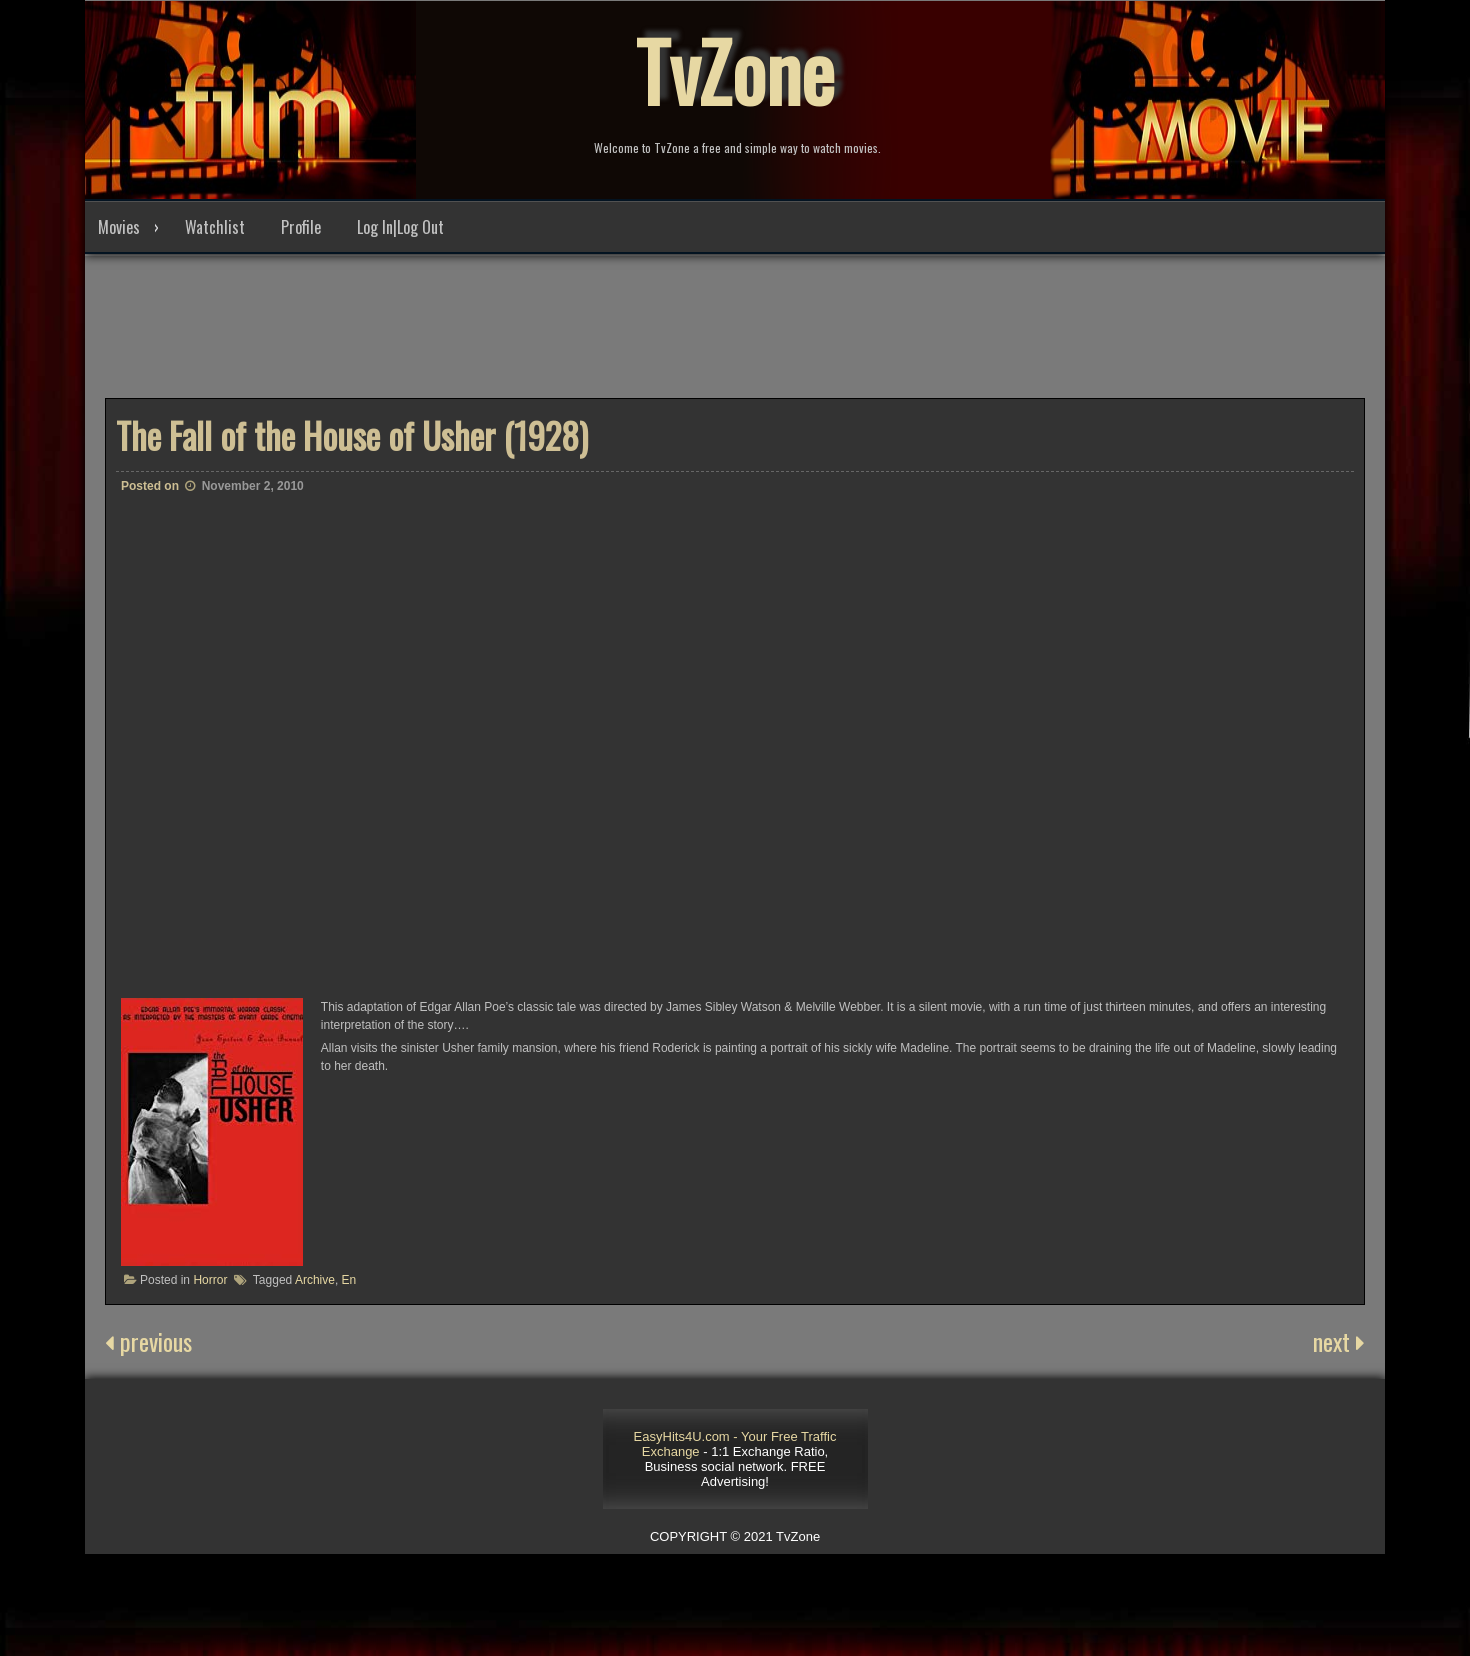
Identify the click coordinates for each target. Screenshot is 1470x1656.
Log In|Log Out (400, 227)
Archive (315, 1280)
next (1339, 1341)
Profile (301, 227)
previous (148, 1341)
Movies (119, 227)
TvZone (735, 70)
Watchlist (215, 227)
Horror (210, 1280)
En (349, 1280)
